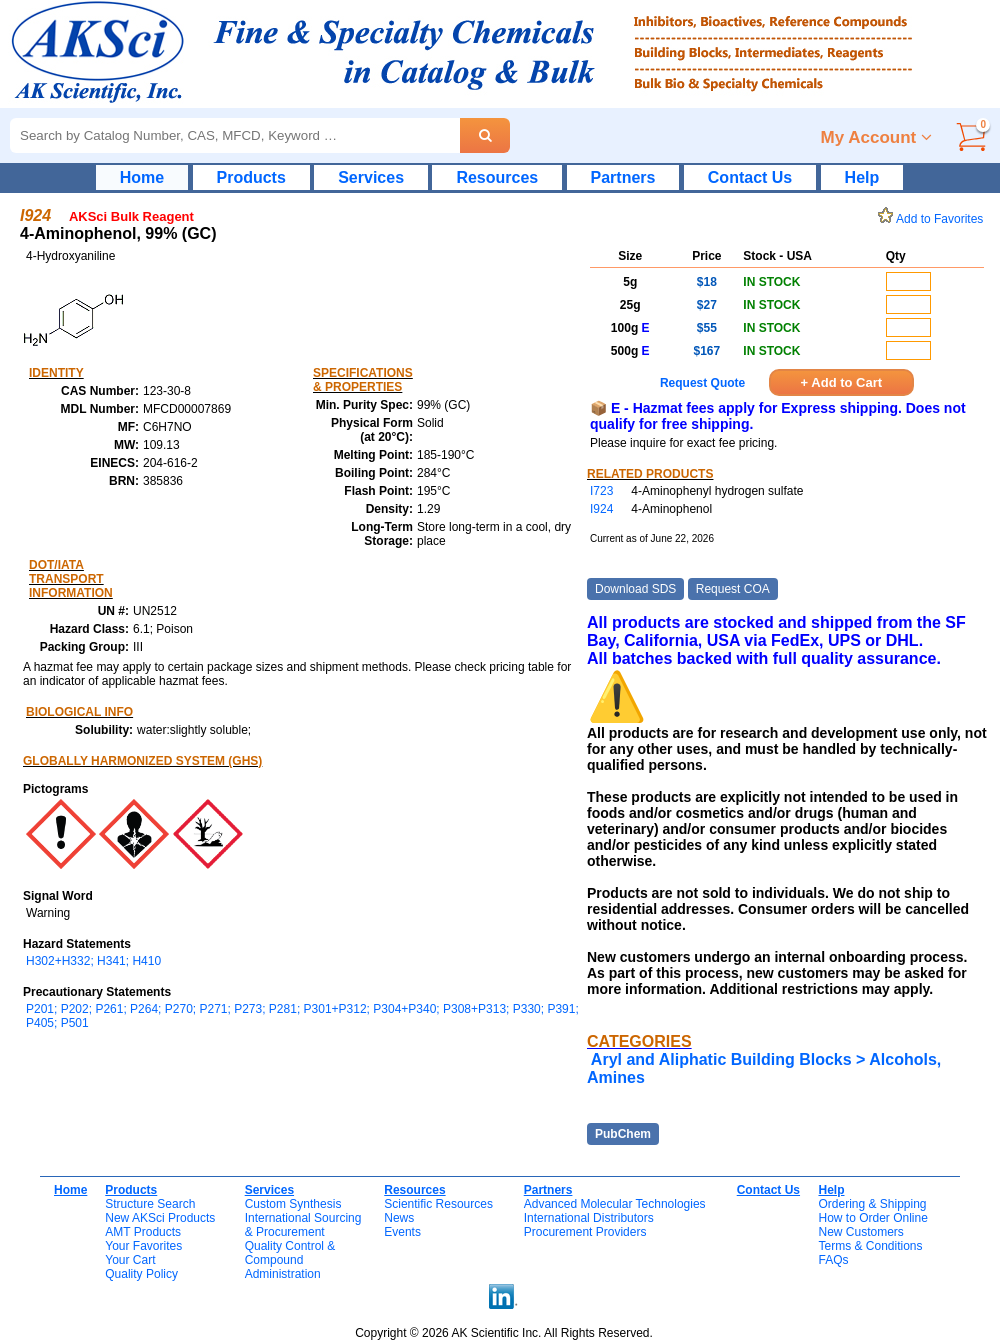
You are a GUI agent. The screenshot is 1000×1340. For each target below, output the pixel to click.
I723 (601, 491)
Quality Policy (141, 1274)
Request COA (733, 589)
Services (371, 177)
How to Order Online (872, 1218)
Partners (623, 177)
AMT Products (143, 1232)
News (399, 1218)
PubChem (623, 1134)
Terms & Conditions (870, 1246)
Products (251, 177)
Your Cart (130, 1260)
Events (402, 1232)
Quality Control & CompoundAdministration (290, 1260)
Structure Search (150, 1204)
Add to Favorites (934, 219)
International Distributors (589, 1218)
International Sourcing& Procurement (303, 1225)
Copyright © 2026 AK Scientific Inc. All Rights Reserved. (504, 1333)
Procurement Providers (585, 1232)
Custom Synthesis (293, 1204)
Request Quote (702, 383)
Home (142, 177)
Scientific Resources (438, 1204)
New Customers (860, 1232)
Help (862, 177)
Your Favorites (143, 1246)
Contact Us (750, 177)
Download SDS (635, 589)
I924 (601, 509)
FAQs (833, 1260)
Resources (497, 177)
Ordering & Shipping (872, 1204)
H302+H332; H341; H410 (93, 961)
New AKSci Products (160, 1218)
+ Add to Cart (842, 382)
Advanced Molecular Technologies (615, 1204)
